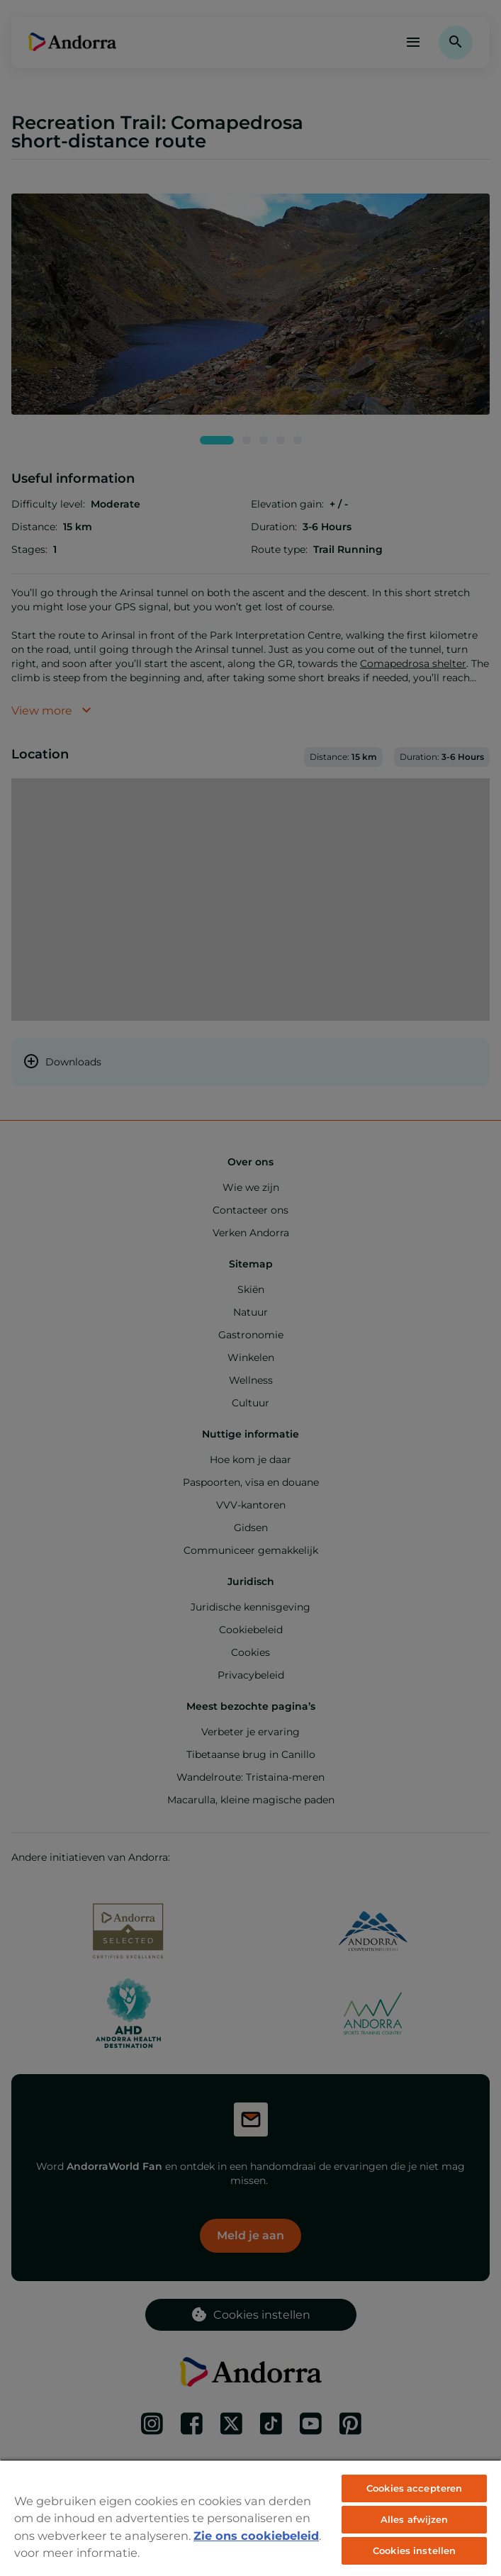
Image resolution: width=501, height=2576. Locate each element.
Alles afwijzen (415, 2519)
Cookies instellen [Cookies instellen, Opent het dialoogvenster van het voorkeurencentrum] (414, 2550)
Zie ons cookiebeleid (256, 2536)
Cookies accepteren (414, 2488)
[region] (250, 2517)
